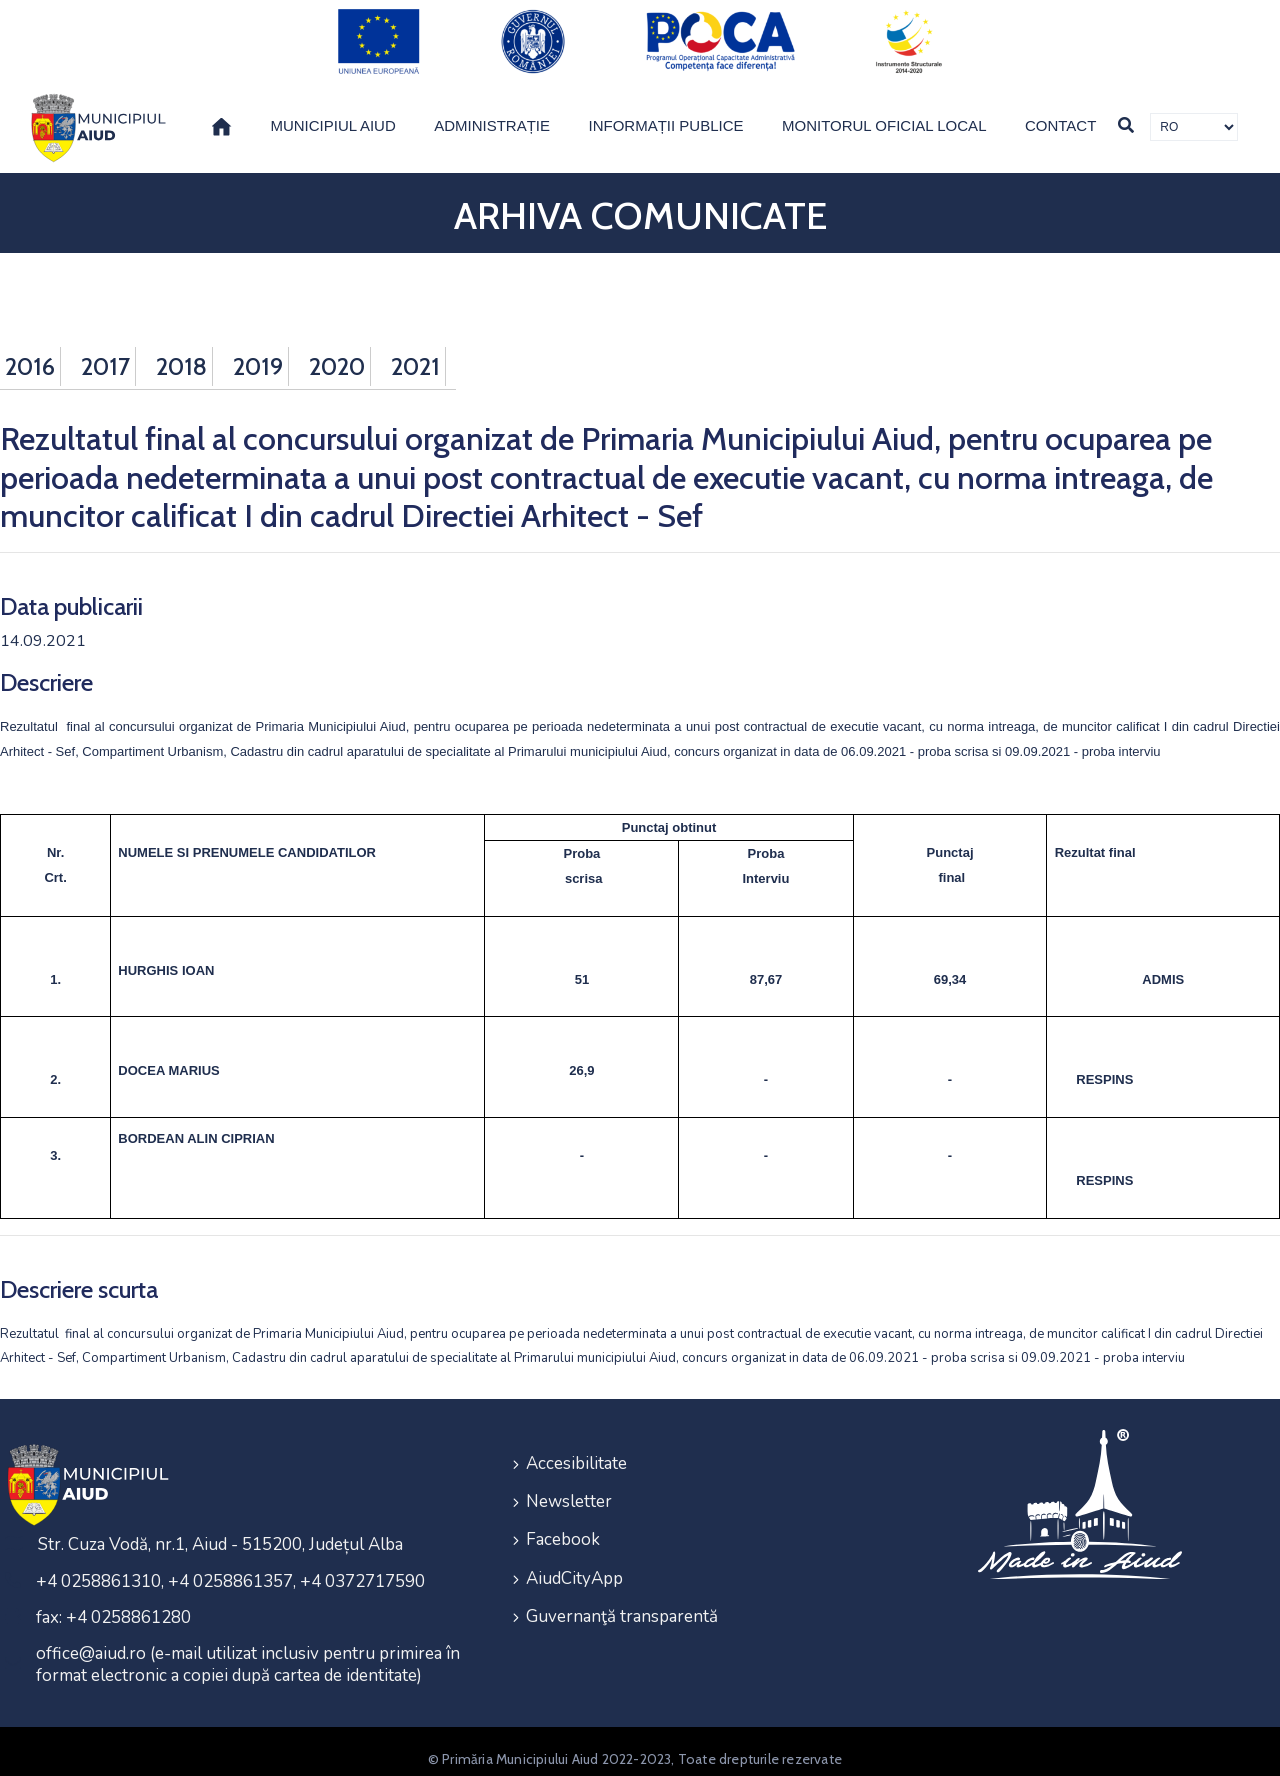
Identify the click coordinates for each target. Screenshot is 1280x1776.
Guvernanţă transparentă (622, 1591)
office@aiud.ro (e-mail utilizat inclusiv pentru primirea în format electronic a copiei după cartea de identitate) (248, 1649)
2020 (337, 351)
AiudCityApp (574, 1555)
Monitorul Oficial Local (884, 110)
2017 (105, 351)
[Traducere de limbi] (1194, 112)
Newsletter (569, 1483)
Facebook (563, 1519)
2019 (258, 351)
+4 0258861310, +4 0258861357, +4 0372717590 (230, 1566)
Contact (1060, 110)
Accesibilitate (576, 1447)
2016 (30, 351)
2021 (415, 351)
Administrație (492, 110)
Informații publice (666, 110)
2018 (181, 351)
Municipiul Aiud (332, 110)
